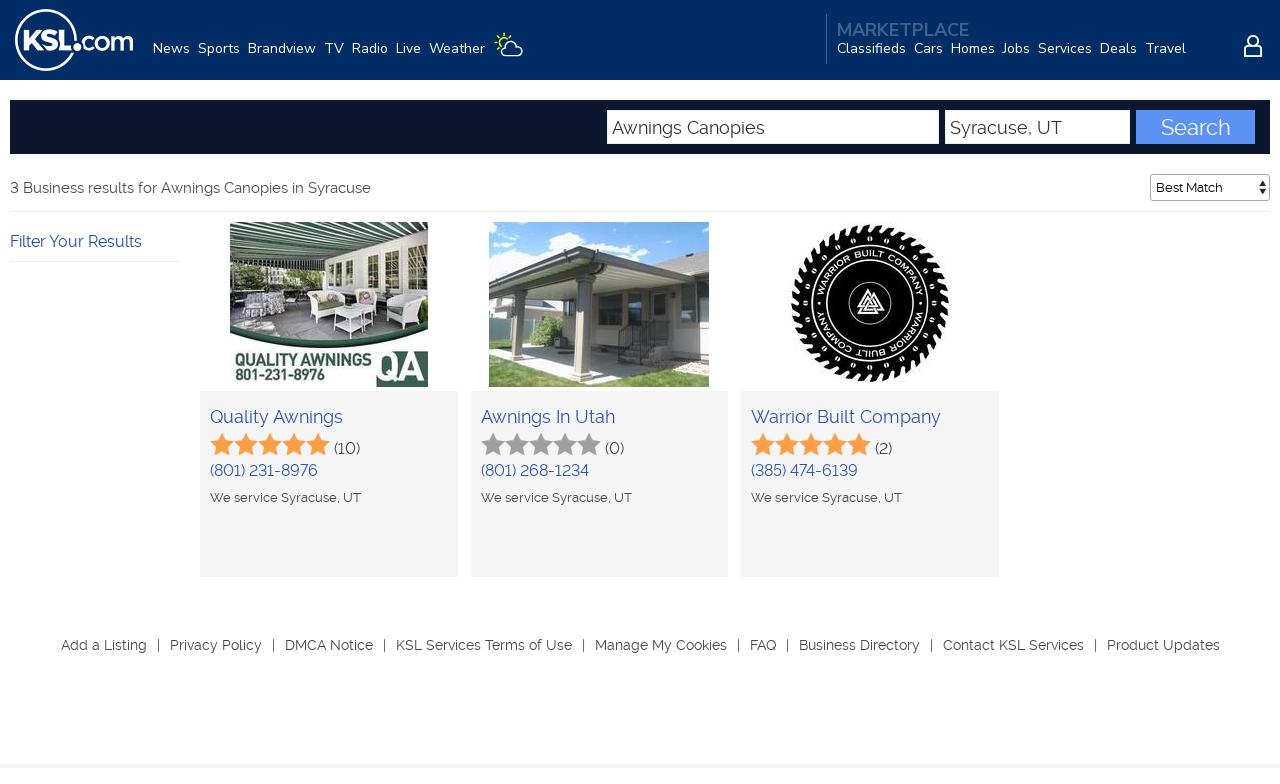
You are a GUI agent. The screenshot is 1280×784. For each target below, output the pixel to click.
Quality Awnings (276, 416)
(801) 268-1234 (535, 470)
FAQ (763, 645)
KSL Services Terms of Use (484, 645)
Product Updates (1163, 645)
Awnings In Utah (548, 416)
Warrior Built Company (846, 416)
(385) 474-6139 (804, 470)
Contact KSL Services (1013, 645)
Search (1196, 127)
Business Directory (859, 645)
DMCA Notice (329, 645)
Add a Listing (104, 645)
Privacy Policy (216, 645)
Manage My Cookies (661, 645)
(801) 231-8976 (264, 470)
